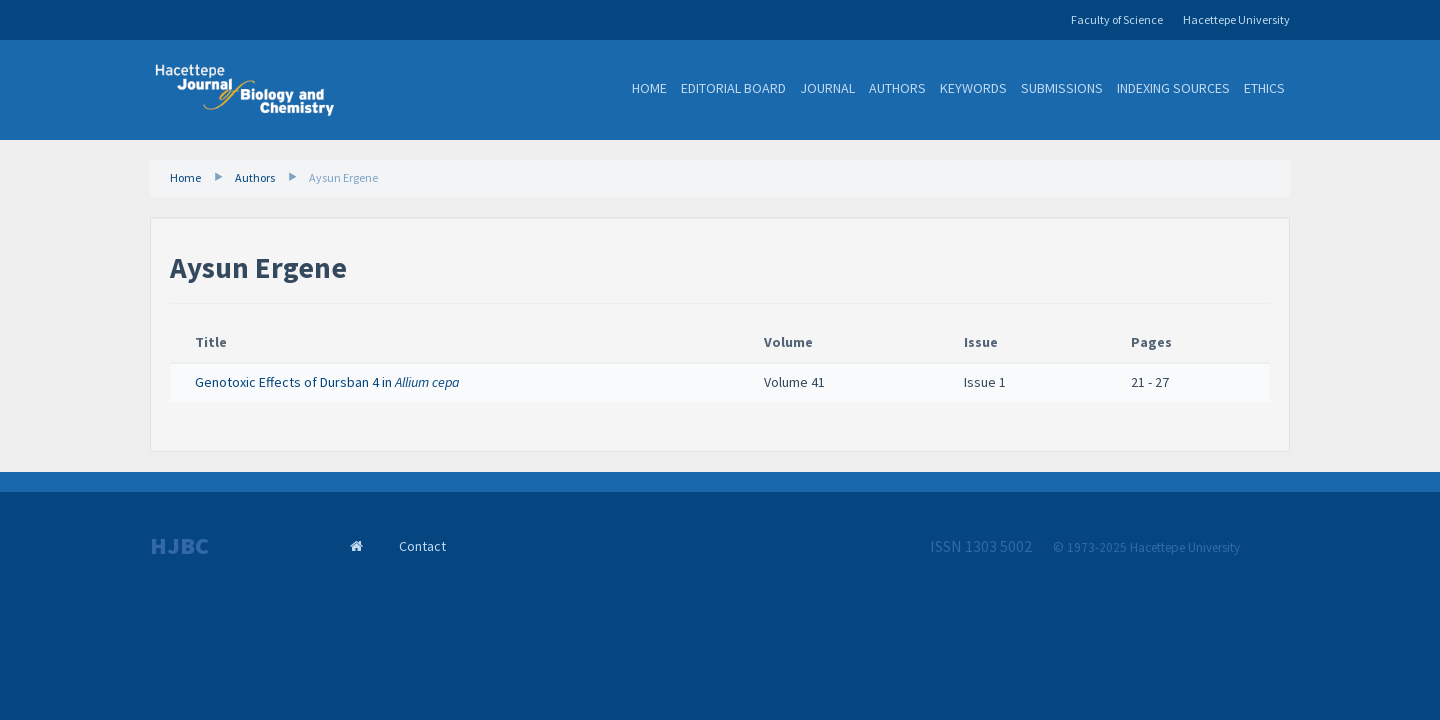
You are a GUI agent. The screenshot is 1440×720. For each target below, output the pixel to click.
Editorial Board (733, 88)
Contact (422, 546)
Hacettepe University (1236, 19)
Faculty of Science (1117, 19)
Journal (827, 88)
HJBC (179, 546)
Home (649, 88)
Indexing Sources (1173, 88)
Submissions (1062, 88)
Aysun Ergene (343, 177)
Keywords (973, 88)
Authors (897, 88)
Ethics (1264, 88)
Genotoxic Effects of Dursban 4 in (327, 382)
